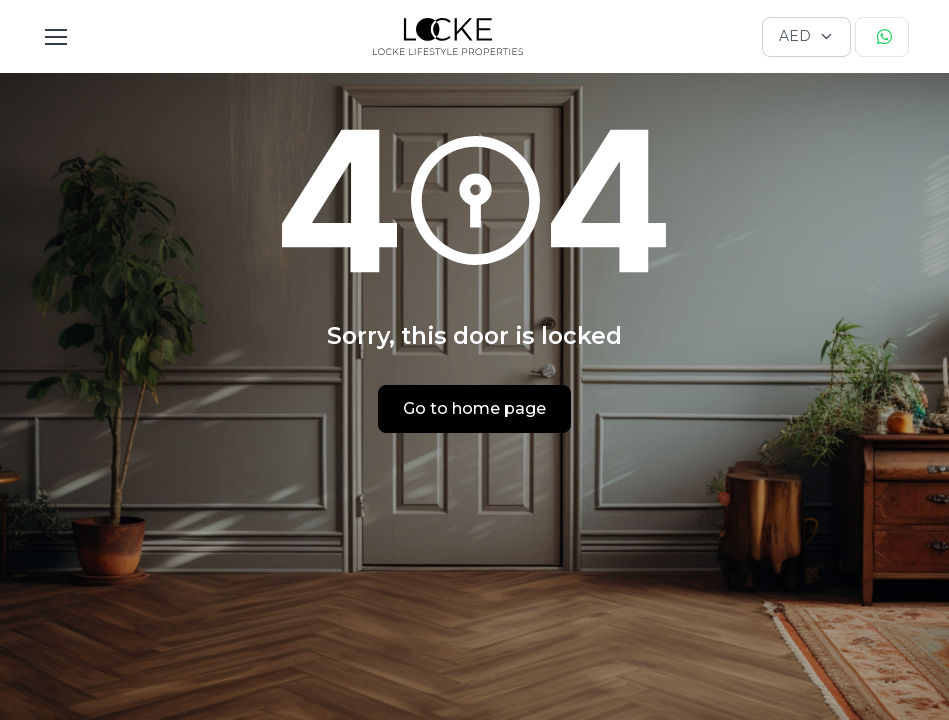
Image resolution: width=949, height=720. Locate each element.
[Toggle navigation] (55, 37)
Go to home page (474, 408)
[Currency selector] (806, 37)
